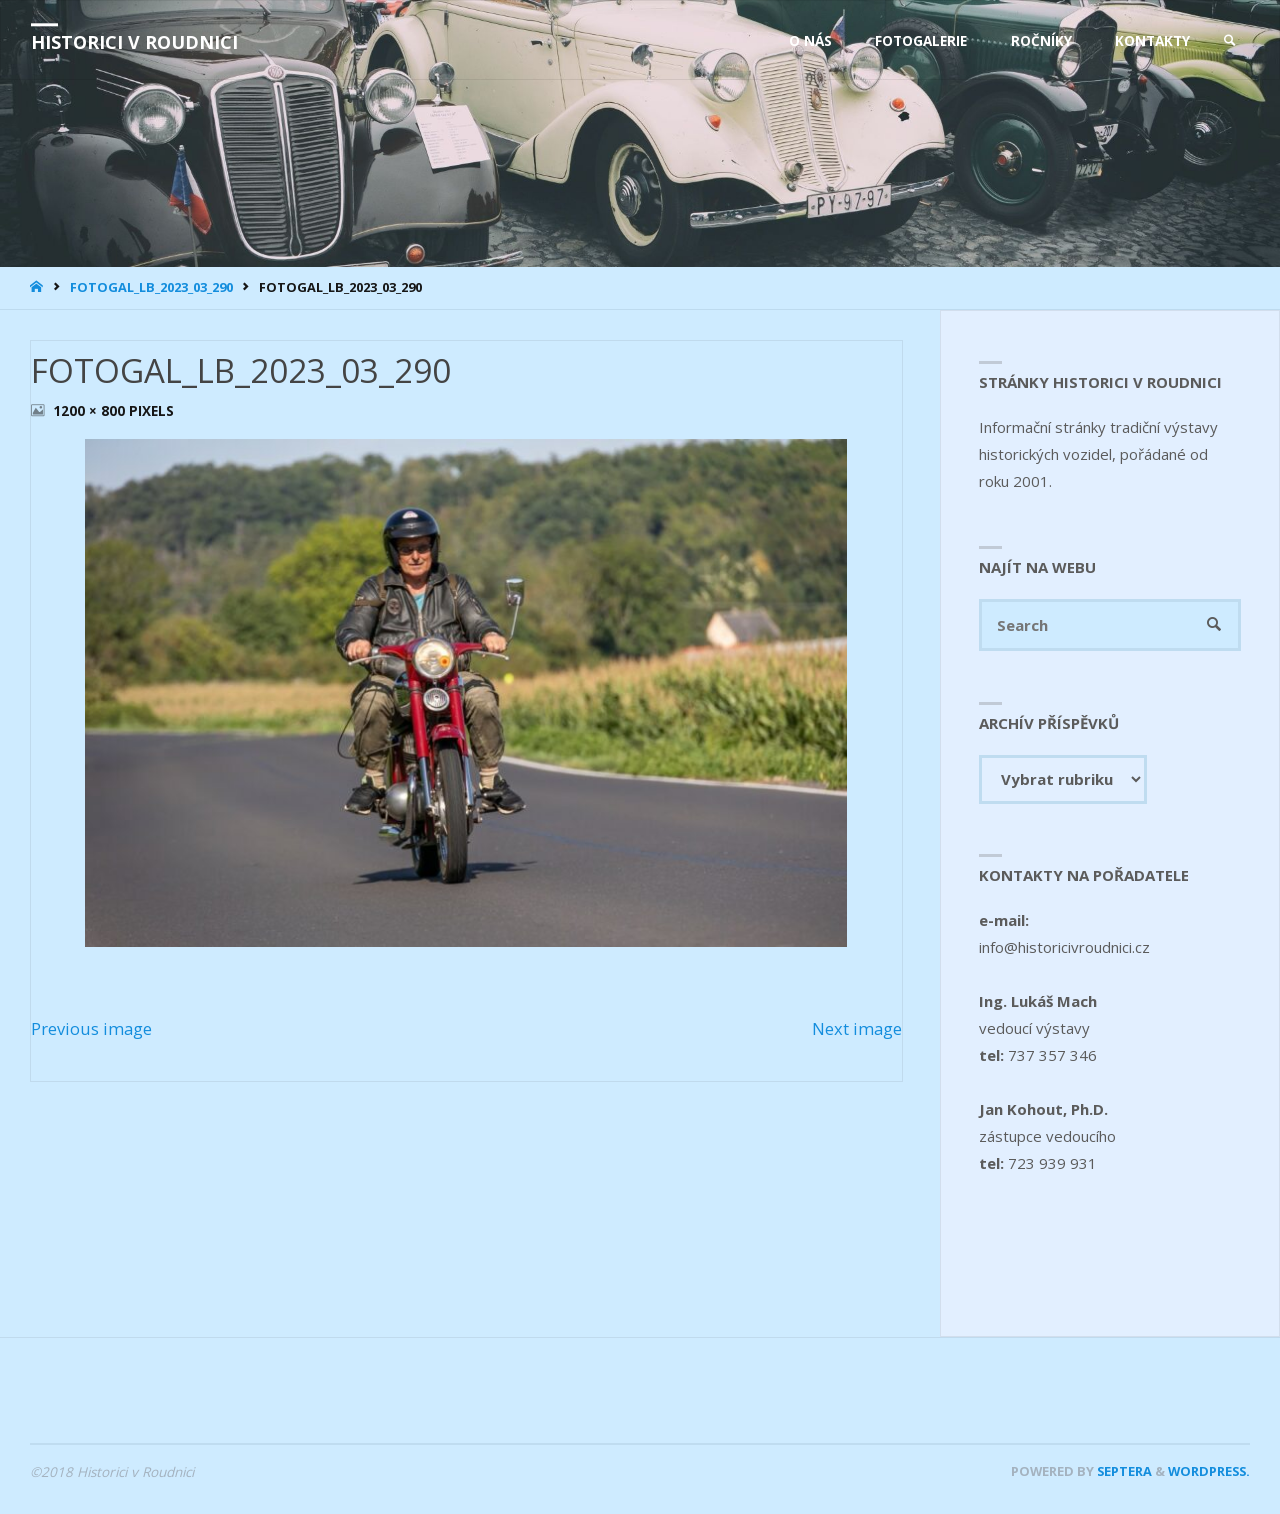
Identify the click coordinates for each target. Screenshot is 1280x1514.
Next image (857, 1028)
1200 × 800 (91, 411)
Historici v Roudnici (134, 42)
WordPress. (1209, 1471)
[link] (1230, 41)
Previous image (91, 1028)
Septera (1123, 1471)
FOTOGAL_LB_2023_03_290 (151, 287)
